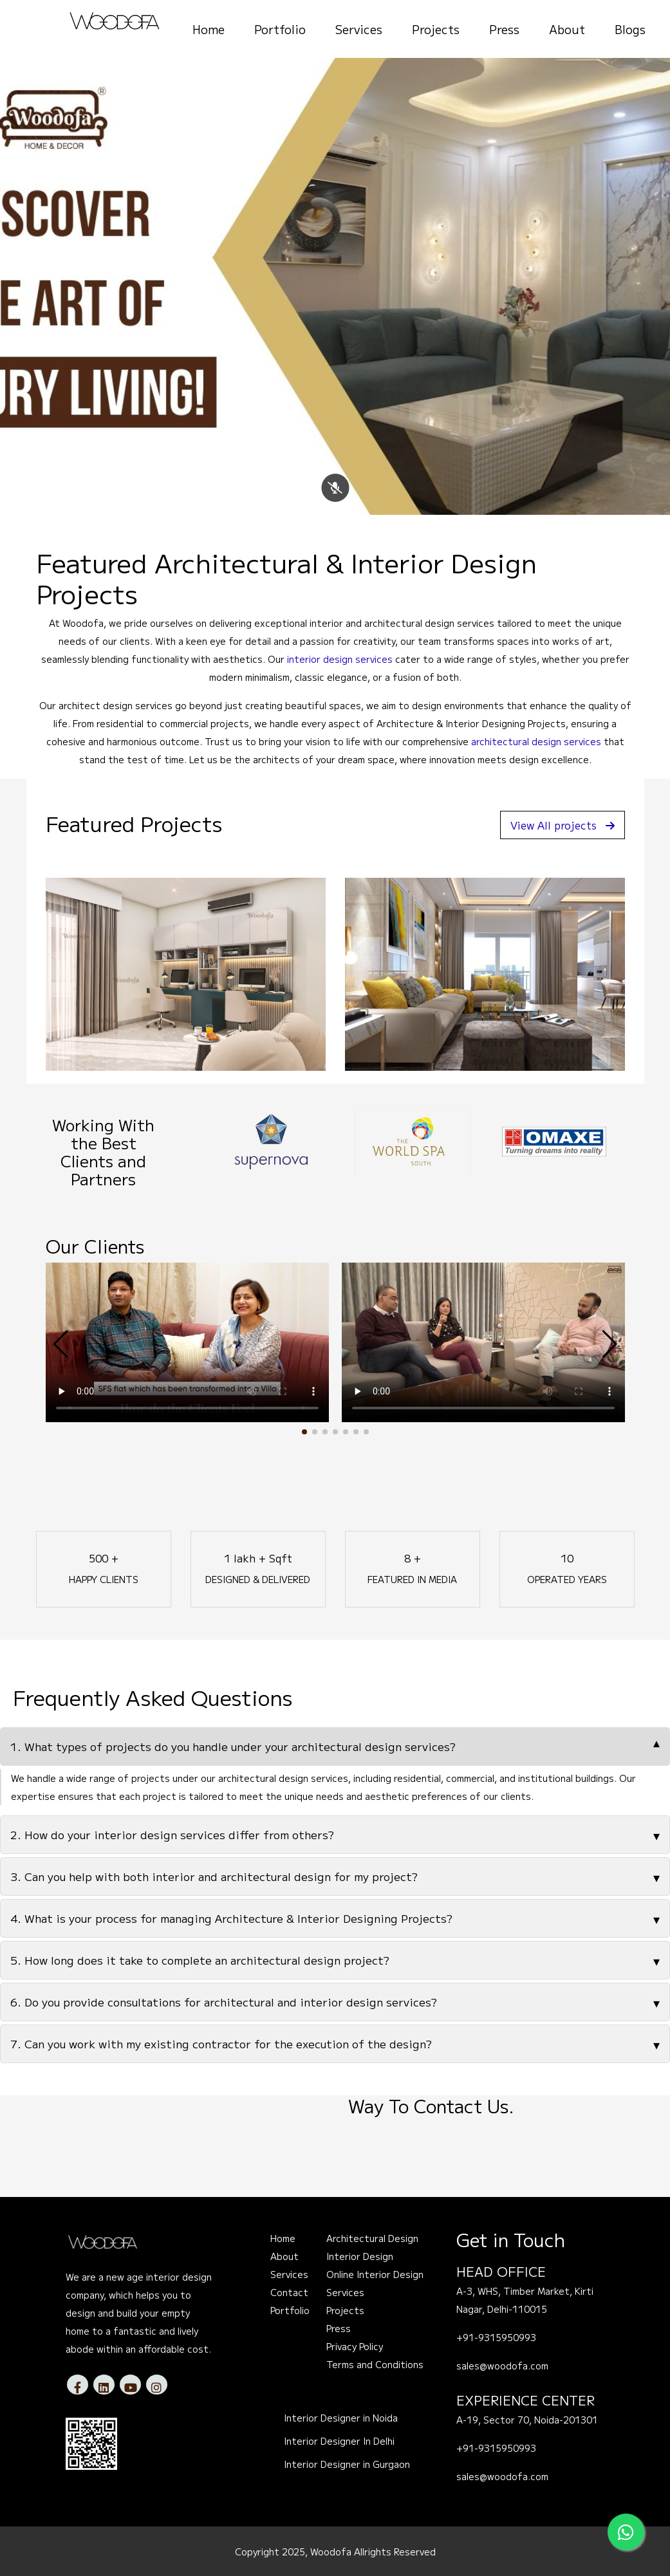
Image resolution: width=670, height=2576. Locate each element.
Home (208, 29)
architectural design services (536, 741)
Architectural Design (372, 2238)
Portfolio (280, 29)
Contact (289, 2292)
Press (504, 29)
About (567, 29)
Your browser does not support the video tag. (187, 1342)
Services (358, 29)
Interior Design (359, 2256)
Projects (436, 29)
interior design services (340, 659)
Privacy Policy (354, 2346)
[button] (304, 1431)
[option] (239, 1142)
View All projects (562, 825)
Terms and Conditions (374, 2364)
